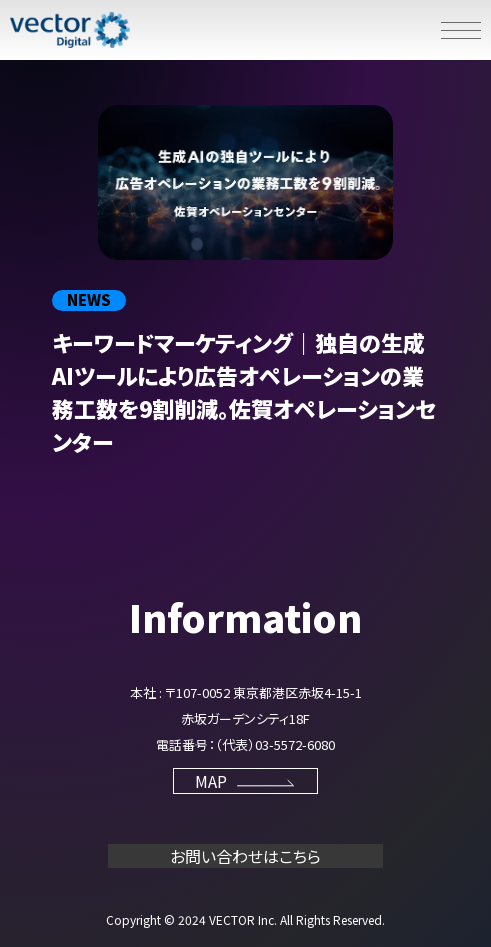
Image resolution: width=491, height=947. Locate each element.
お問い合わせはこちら (245, 856)
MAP (246, 781)
